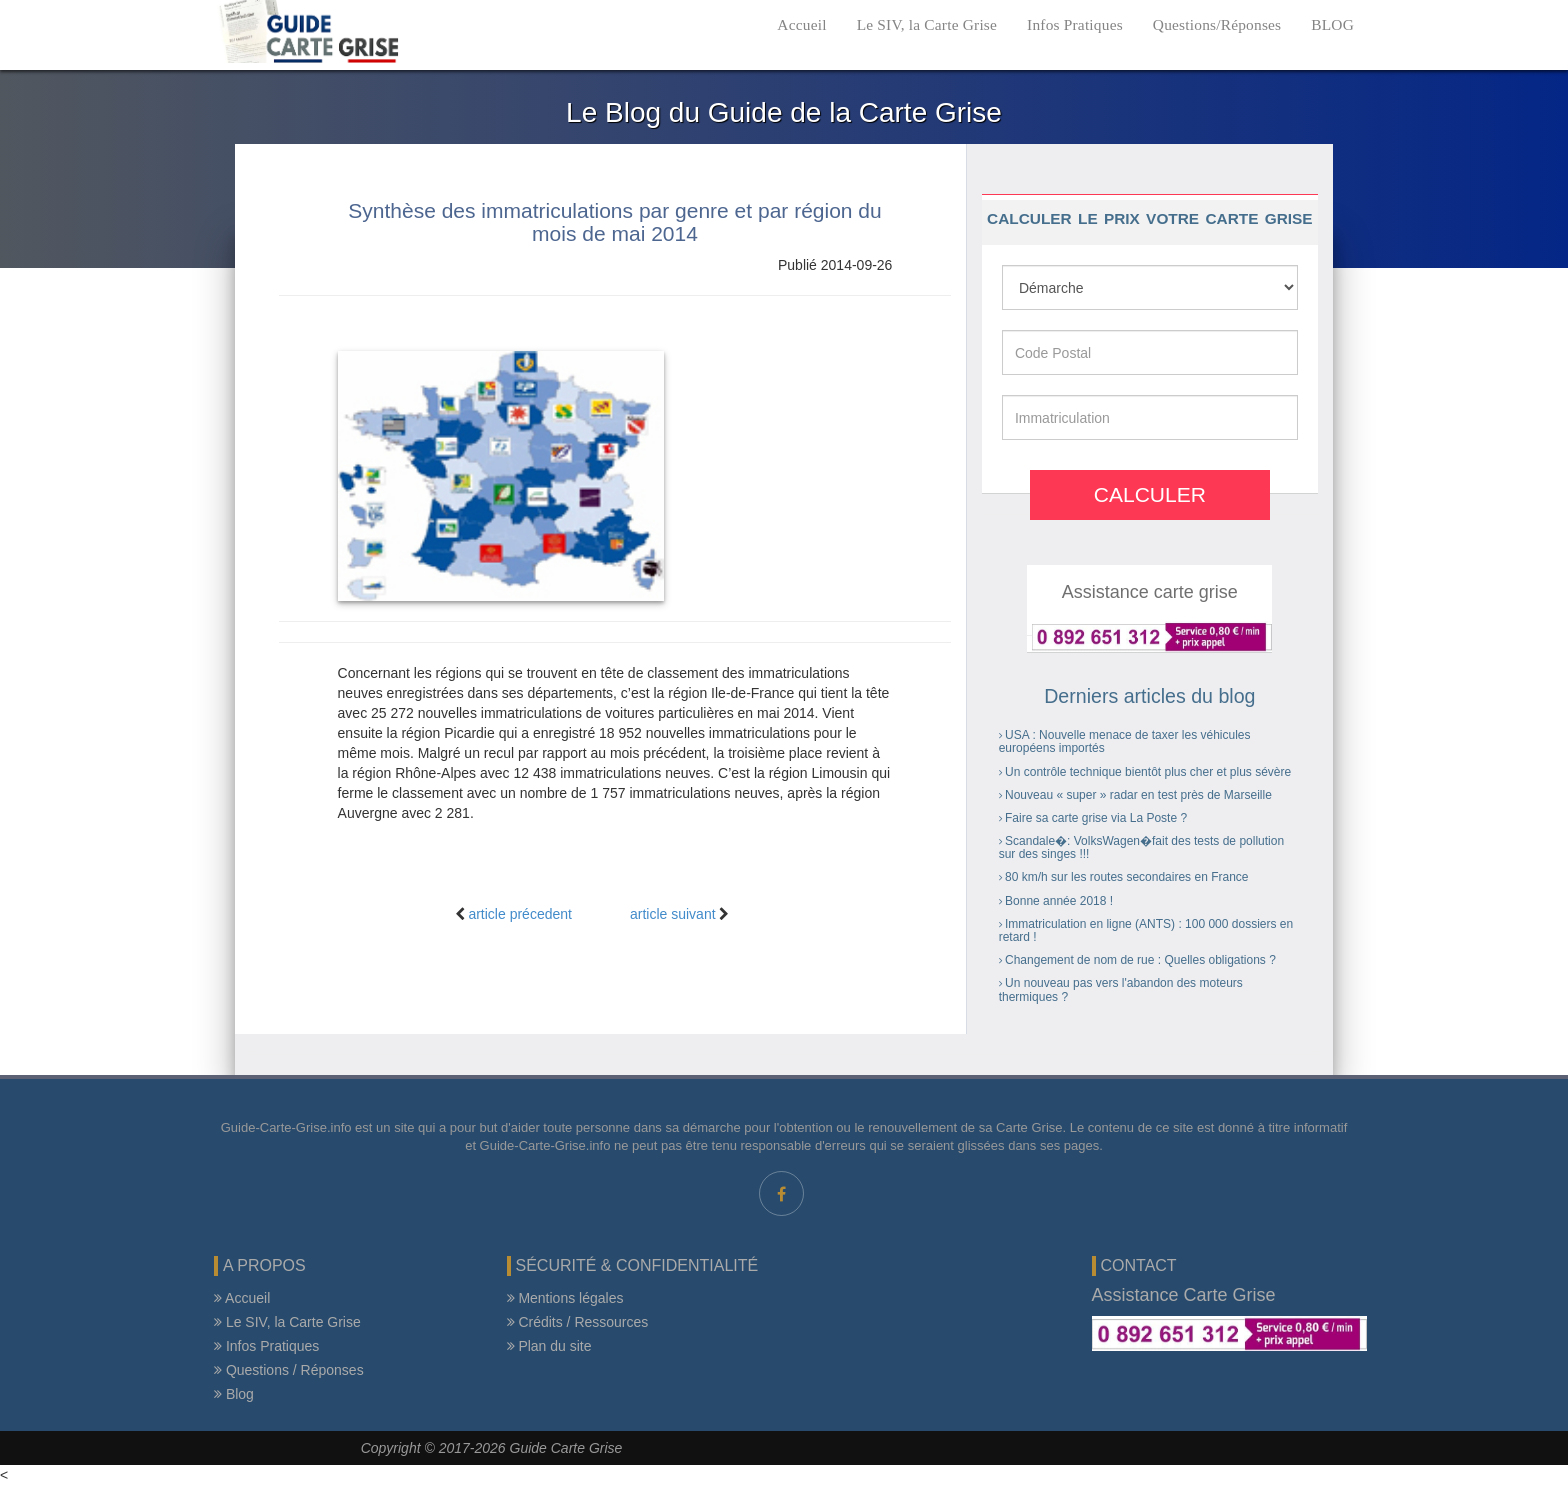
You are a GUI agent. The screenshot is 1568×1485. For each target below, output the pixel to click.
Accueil (801, 24)
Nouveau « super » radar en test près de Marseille (1138, 795)
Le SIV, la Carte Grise (927, 24)
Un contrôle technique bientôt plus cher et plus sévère (1148, 772)
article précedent (520, 914)
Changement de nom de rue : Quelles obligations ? (1140, 960)
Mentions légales (565, 1298)
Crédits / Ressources (578, 1322)
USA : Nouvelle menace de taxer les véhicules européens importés (1125, 741)
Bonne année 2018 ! (1059, 901)
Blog (234, 1394)
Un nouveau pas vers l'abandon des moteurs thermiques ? (1121, 989)
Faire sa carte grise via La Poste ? (1096, 818)
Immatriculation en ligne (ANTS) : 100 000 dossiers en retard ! (1146, 930)
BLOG (1332, 24)
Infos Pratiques (1075, 24)
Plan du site (549, 1346)
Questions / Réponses (289, 1370)
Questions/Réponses (1217, 24)
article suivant (673, 914)
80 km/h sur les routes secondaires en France (1126, 877)
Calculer (1150, 494)
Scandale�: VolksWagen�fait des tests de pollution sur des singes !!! (1141, 847)
